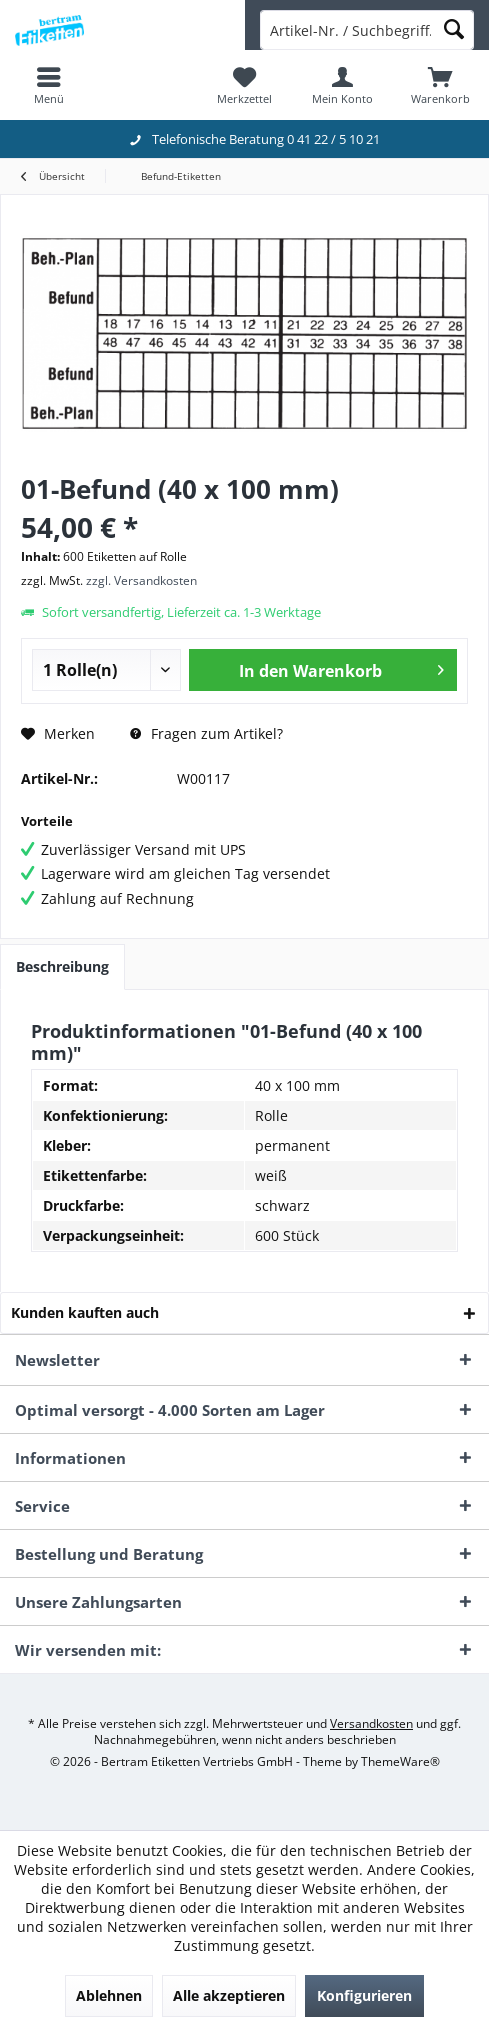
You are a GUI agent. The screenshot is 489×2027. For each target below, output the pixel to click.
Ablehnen (109, 1995)
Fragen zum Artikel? (206, 733)
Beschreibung (62, 966)
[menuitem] (49, 85)
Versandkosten (371, 1723)
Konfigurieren (364, 1995)
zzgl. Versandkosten (141, 580)
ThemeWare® (400, 1761)
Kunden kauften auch (85, 1312)
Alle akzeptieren (229, 1995)
